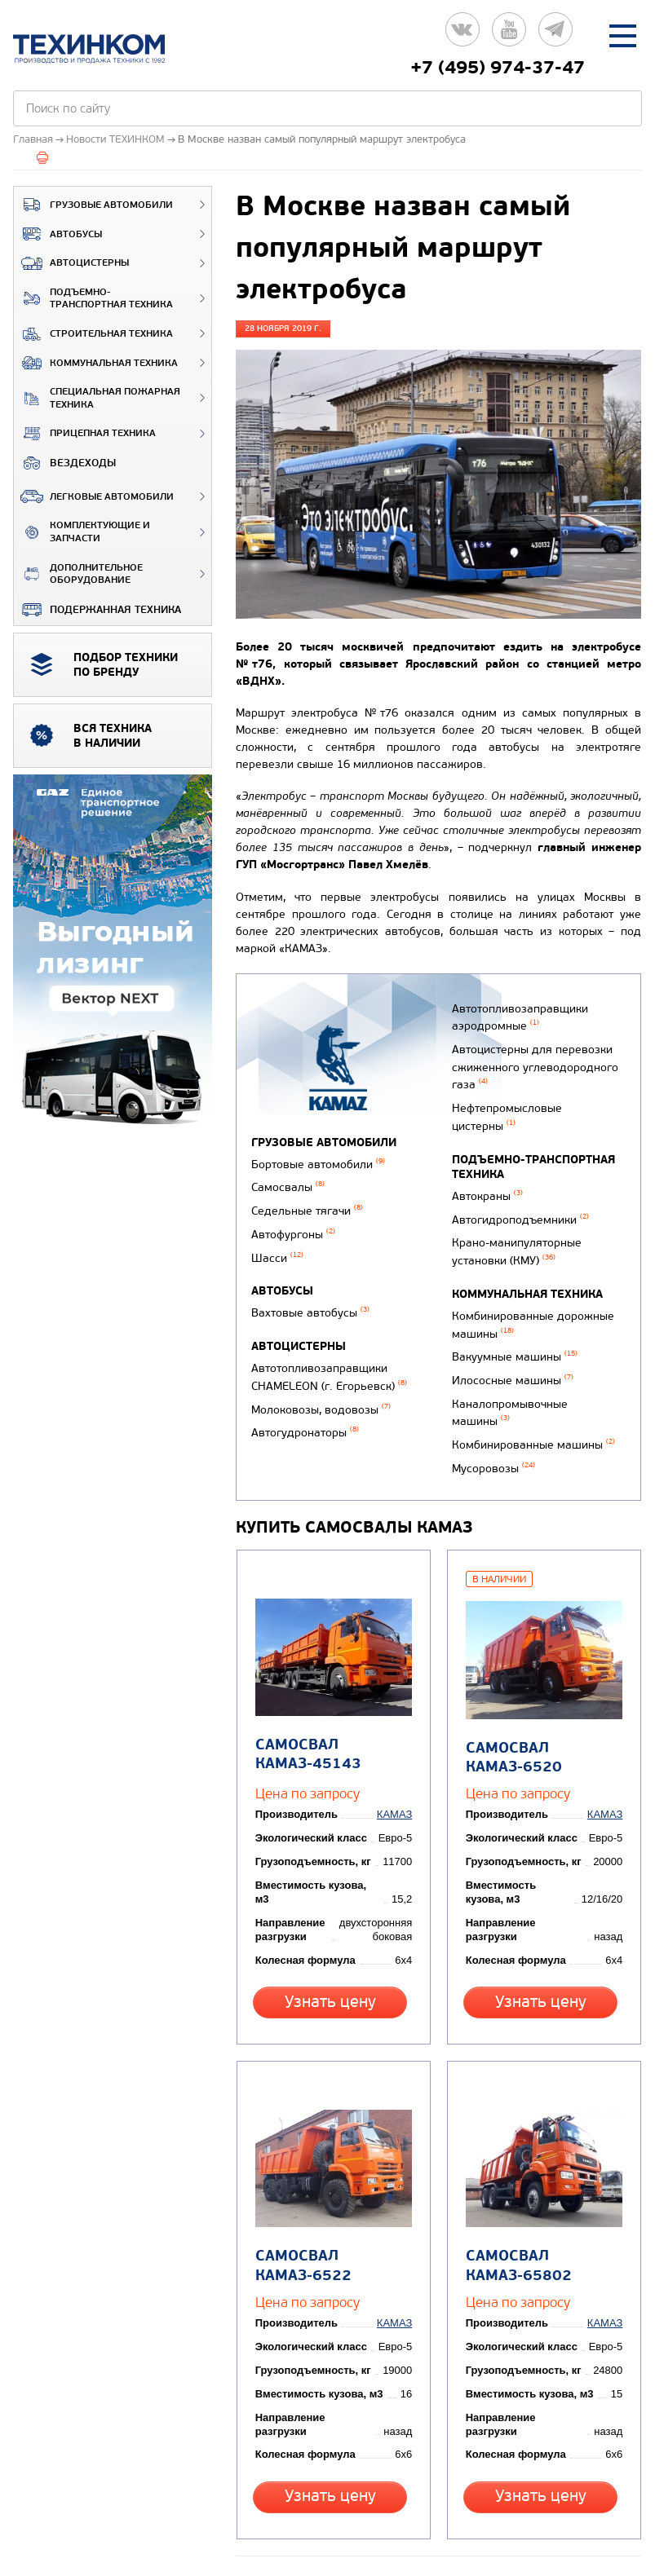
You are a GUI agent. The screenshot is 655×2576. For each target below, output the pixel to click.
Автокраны (484, 1177)
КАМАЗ (397, 1772)
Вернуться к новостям (303, 2491)
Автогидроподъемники (517, 1198)
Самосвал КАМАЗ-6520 (510, 1701)
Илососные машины (510, 1344)
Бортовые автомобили (318, 1163)
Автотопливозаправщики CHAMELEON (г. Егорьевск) (329, 1360)
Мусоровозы (491, 1421)
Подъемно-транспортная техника (93, 298)
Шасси (277, 1248)
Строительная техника (93, 334)
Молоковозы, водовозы (321, 1389)
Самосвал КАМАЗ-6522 (300, 2188)
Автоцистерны (71, 263)
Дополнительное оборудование (78, 574)
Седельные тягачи (307, 1205)
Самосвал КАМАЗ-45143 (305, 1699)
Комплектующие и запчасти (82, 532)
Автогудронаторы (305, 1411)
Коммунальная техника (96, 362)
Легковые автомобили (94, 496)
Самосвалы (288, 1184)
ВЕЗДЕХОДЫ (65, 463)
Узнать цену (332, 1945)
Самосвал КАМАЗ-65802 (515, 2188)
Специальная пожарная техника (97, 398)
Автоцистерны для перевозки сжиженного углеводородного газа (532, 1058)
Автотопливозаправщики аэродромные (517, 1015)
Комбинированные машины (531, 1401)
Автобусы (58, 233)
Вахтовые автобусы (310, 1301)
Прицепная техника (85, 433)
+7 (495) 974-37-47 (497, 67)
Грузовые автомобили (93, 204)
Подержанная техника (97, 609)
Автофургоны (293, 1226)
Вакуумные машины (512, 1323)
